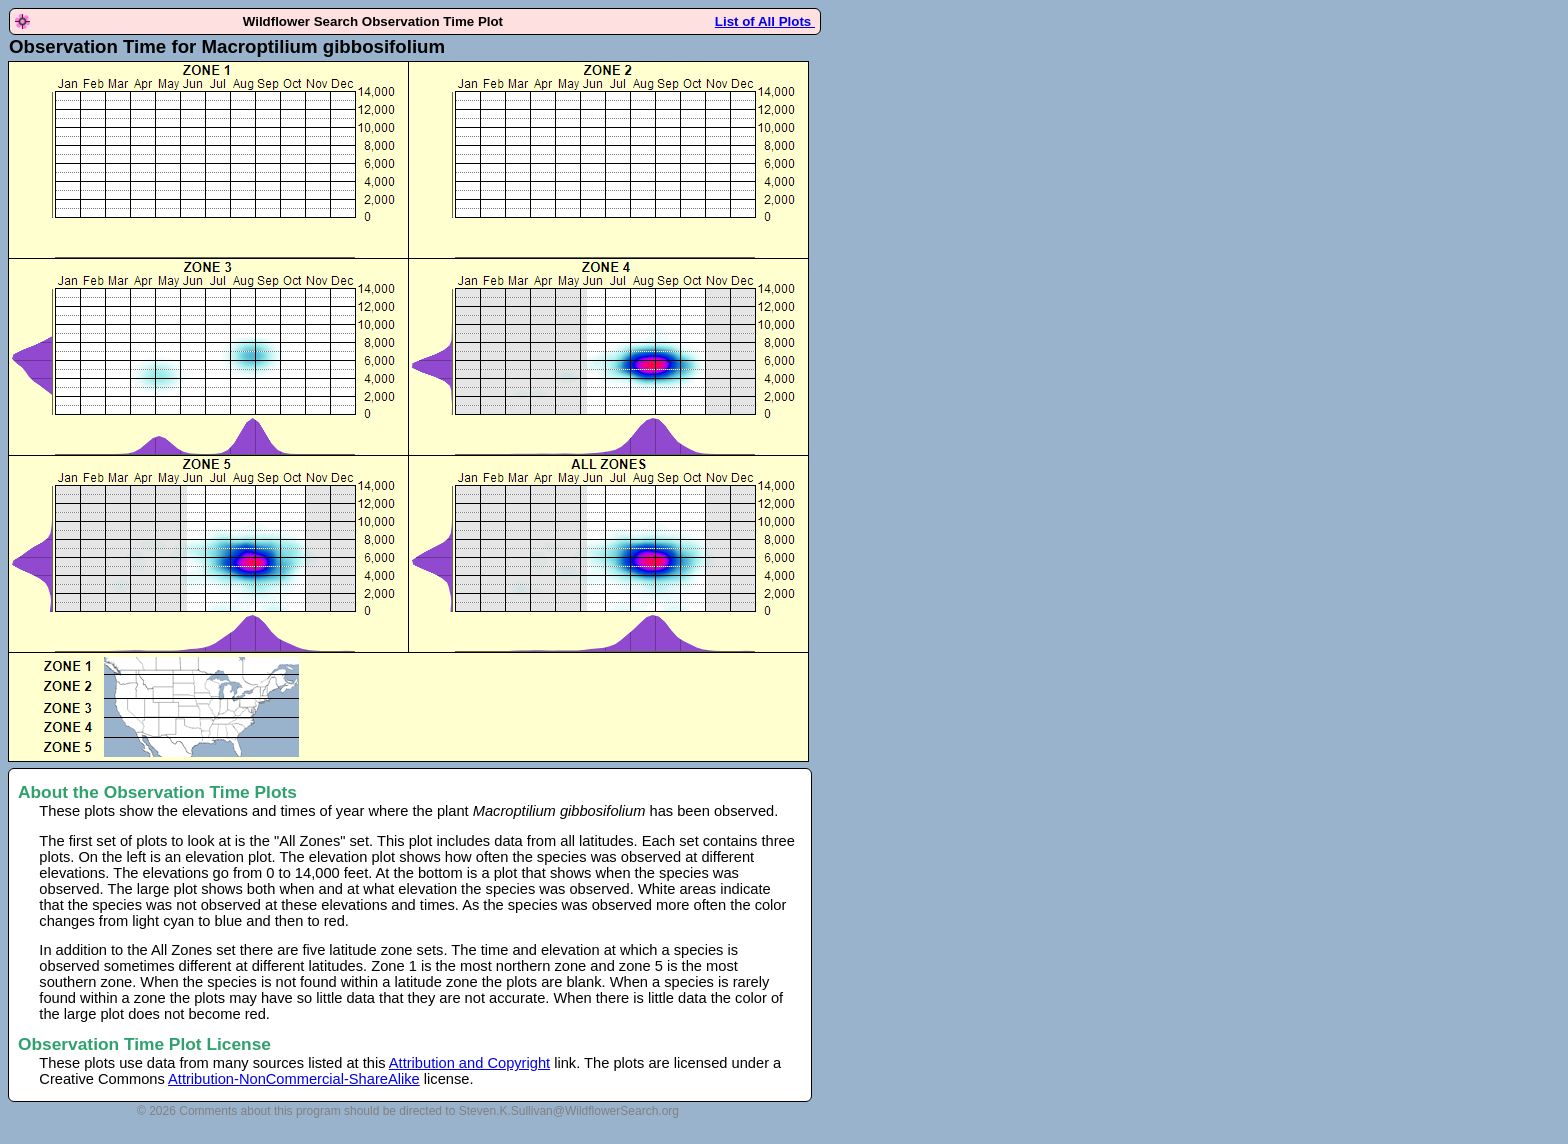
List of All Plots (765, 21)
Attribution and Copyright (469, 1063)
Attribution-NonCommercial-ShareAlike (294, 1079)
